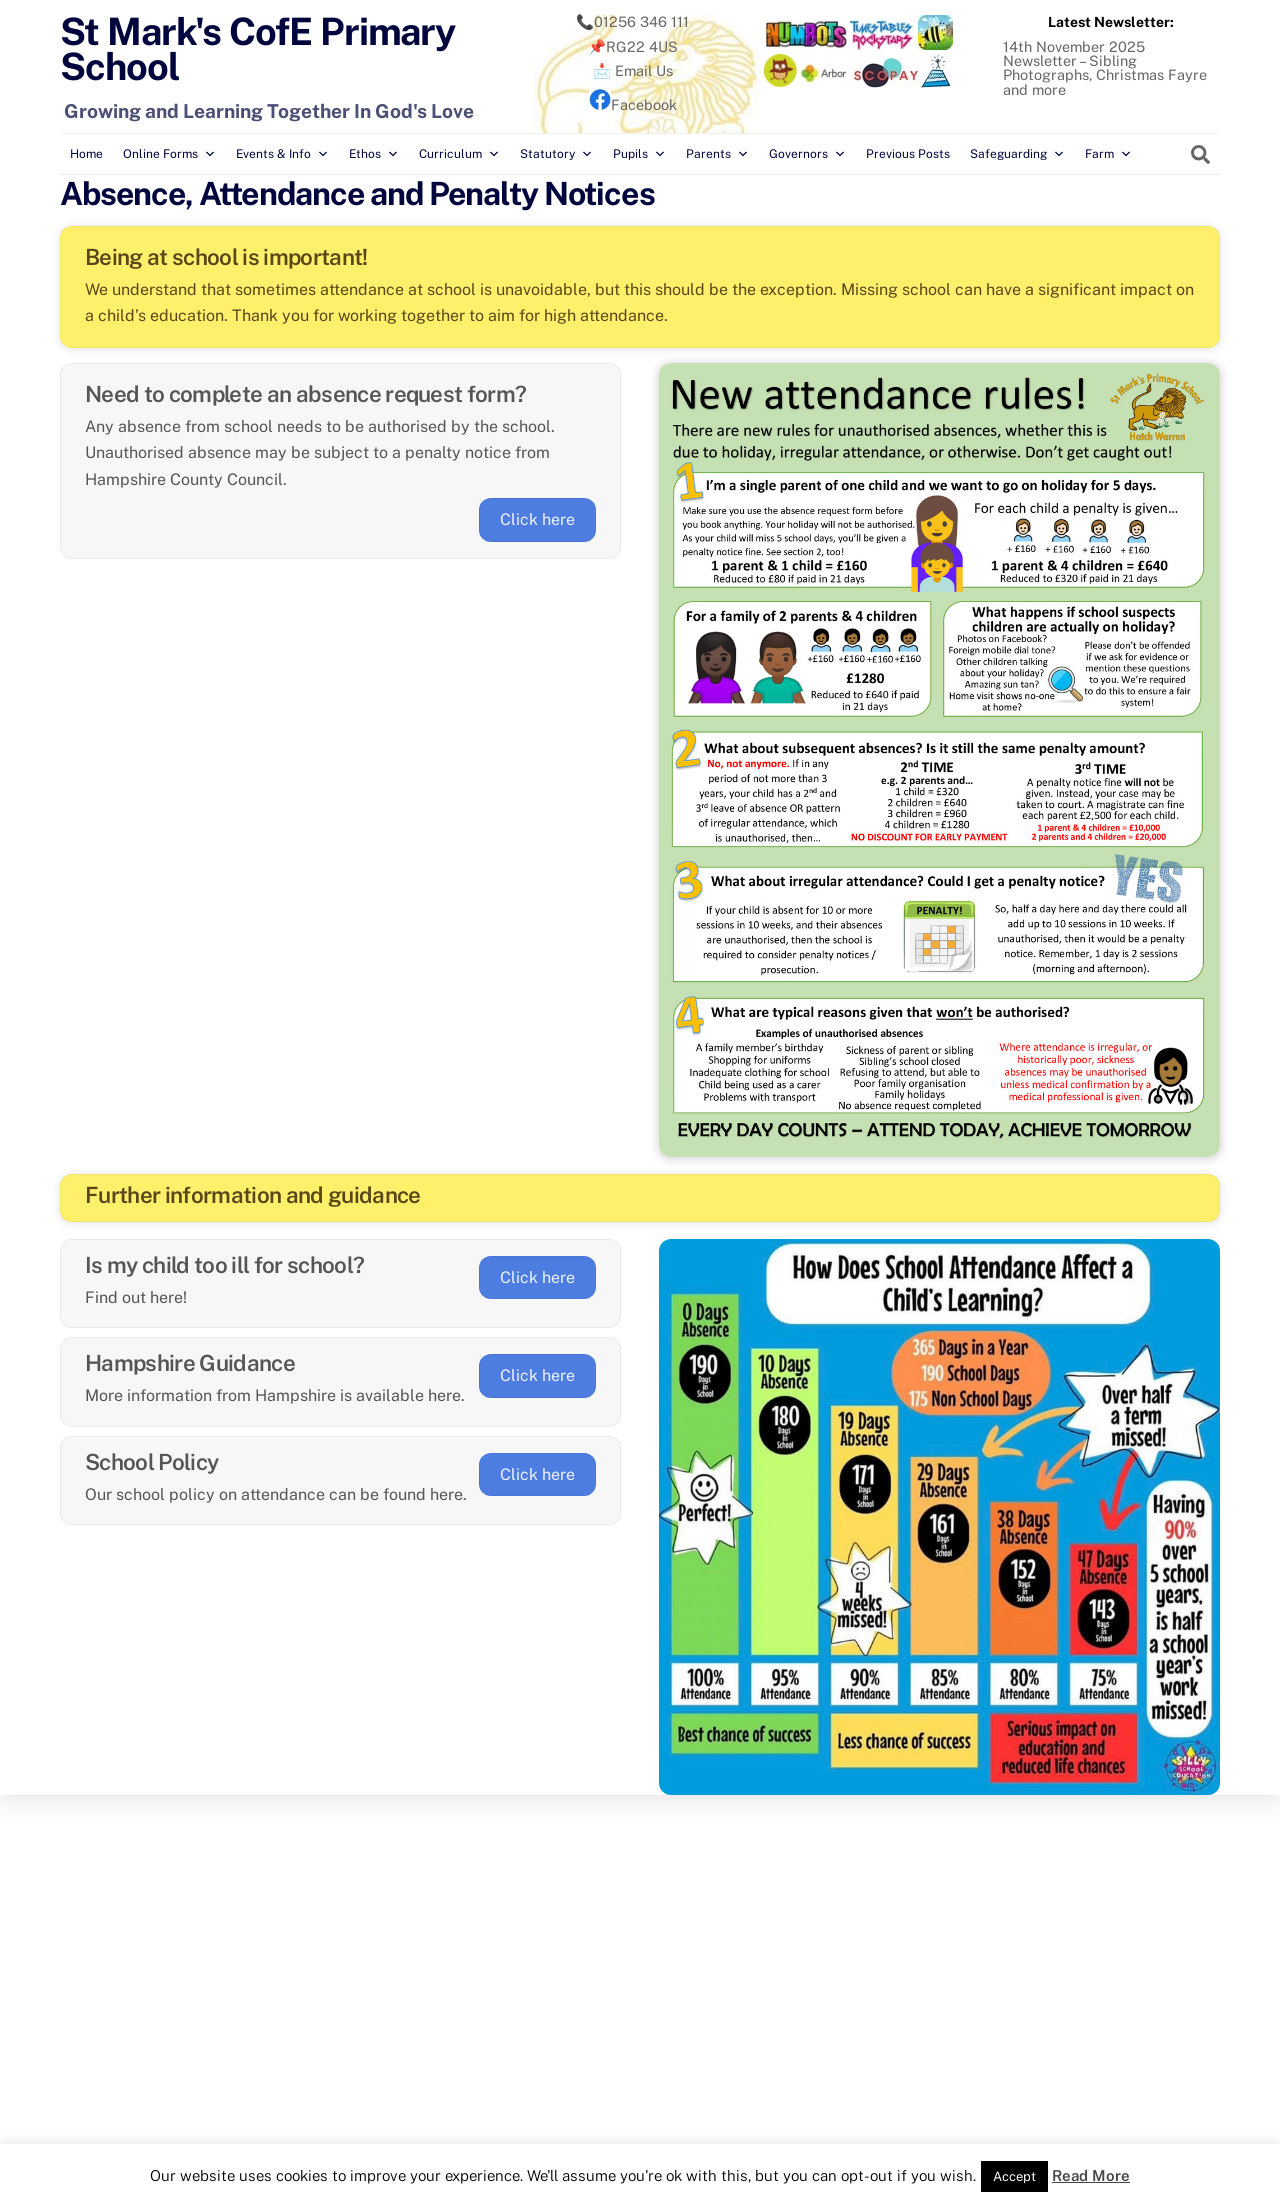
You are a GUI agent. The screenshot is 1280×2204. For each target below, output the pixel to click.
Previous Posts (908, 154)
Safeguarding (1017, 154)
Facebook (633, 104)
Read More (1091, 2175)
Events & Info (282, 154)
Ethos (374, 154)
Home (86, 154)
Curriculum (459, 154)
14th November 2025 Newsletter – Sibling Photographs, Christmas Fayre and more (1105, 67)
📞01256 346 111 (632, 21)
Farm (1108, 154)
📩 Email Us (633, 70)
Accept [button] (1014, 2176)
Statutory (556, 154)
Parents (717, 154)
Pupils (639, 154)
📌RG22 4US (633, 45)
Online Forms (169, 154)
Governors (807, 154)
